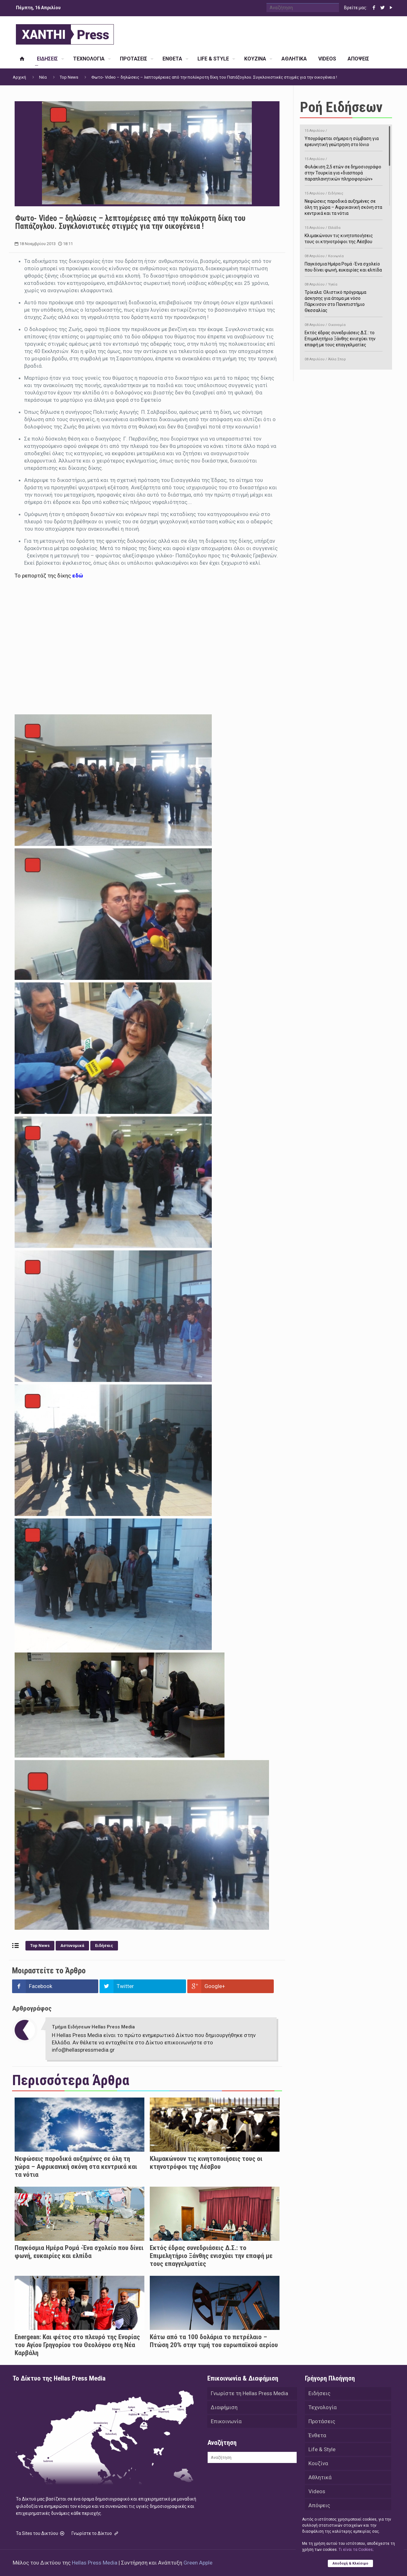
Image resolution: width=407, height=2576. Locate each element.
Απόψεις (319, 2505)
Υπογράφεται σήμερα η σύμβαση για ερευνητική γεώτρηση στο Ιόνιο (344, 136)
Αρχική (19, 77)
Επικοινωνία (226, 2421)
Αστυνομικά (72, 1945)
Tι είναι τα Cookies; (356, 2549)
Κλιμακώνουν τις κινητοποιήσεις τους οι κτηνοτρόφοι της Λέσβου (206, 2162)
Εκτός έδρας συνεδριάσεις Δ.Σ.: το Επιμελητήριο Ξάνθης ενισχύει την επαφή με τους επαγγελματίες (211, 2256)
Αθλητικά (320, 2477)
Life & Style (321, 2449)
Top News (69, 77)
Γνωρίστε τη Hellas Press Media (249, 2393)
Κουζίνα (318, 2463)
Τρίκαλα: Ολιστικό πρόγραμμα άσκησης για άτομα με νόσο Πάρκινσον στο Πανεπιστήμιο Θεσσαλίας (344, 296)
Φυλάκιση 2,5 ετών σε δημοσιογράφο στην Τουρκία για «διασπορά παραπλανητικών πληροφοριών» (344, 167)
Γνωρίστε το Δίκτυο (95, 2533)
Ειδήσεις (104, 1945)
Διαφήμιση (224, 2407)
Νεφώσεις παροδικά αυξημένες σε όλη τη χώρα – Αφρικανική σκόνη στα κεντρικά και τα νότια (76, 2166)
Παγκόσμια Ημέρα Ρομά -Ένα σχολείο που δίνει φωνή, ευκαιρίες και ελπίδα (79, 2252)
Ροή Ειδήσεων (341, 107)
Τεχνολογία (322, 2407)
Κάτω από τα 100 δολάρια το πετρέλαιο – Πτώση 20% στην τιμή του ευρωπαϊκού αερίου (214, 2341)
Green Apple (197, 2562)
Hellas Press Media (94, 2562)
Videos (316, 2491)
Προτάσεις (321, 2421)
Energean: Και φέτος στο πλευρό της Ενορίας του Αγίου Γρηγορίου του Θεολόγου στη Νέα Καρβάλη (77, 2345)
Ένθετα (317, 2435)
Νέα (43, 77)
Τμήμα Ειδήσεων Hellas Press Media (93, 2027)
